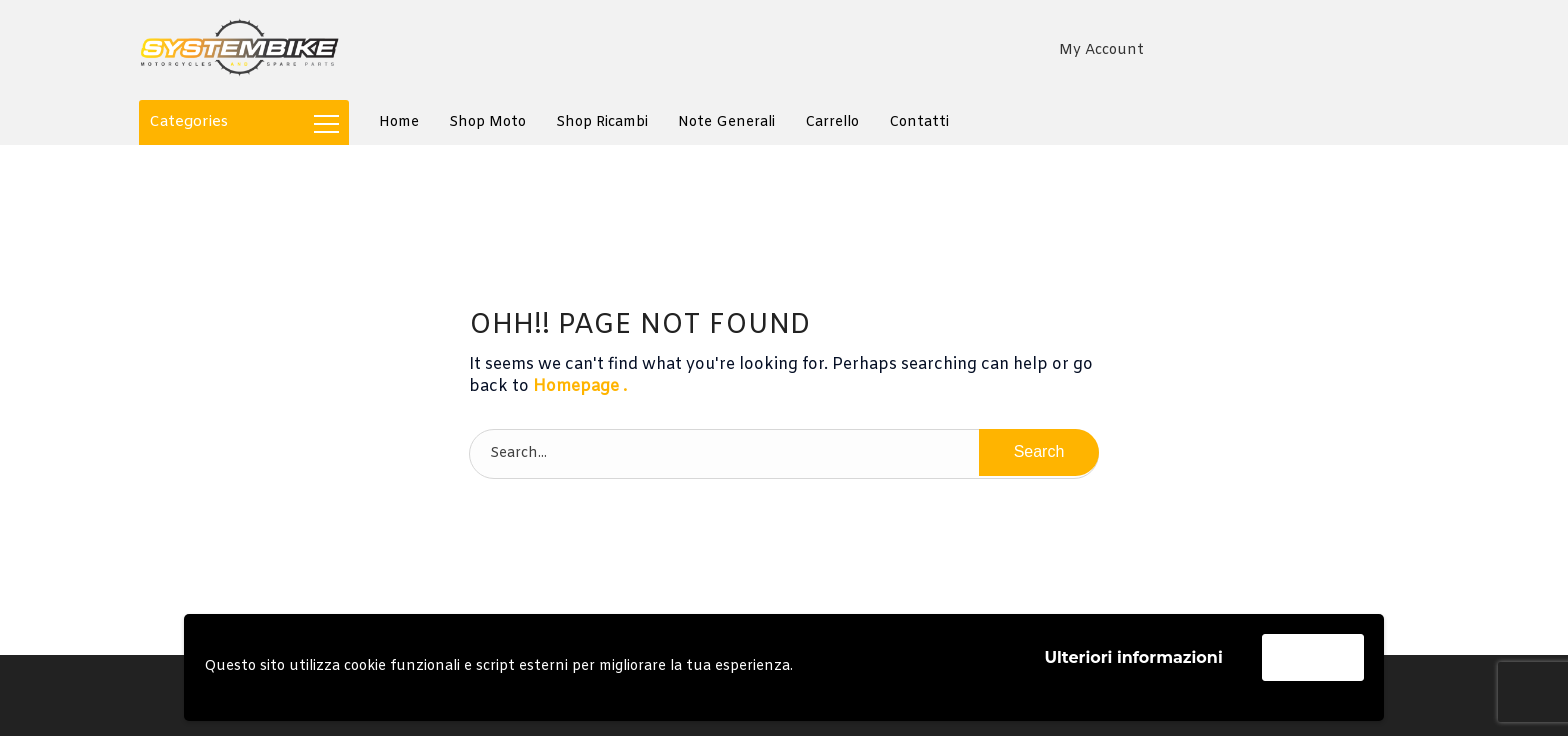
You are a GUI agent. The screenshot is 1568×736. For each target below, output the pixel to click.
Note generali (726, 122)
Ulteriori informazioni (1133, 657)
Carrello (832, 122)
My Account (1101, 50)
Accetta (1313, 656)
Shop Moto (487, 122)
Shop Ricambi (602, 122)
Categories (244, 122)
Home (399, 122)
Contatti (919, 122)
